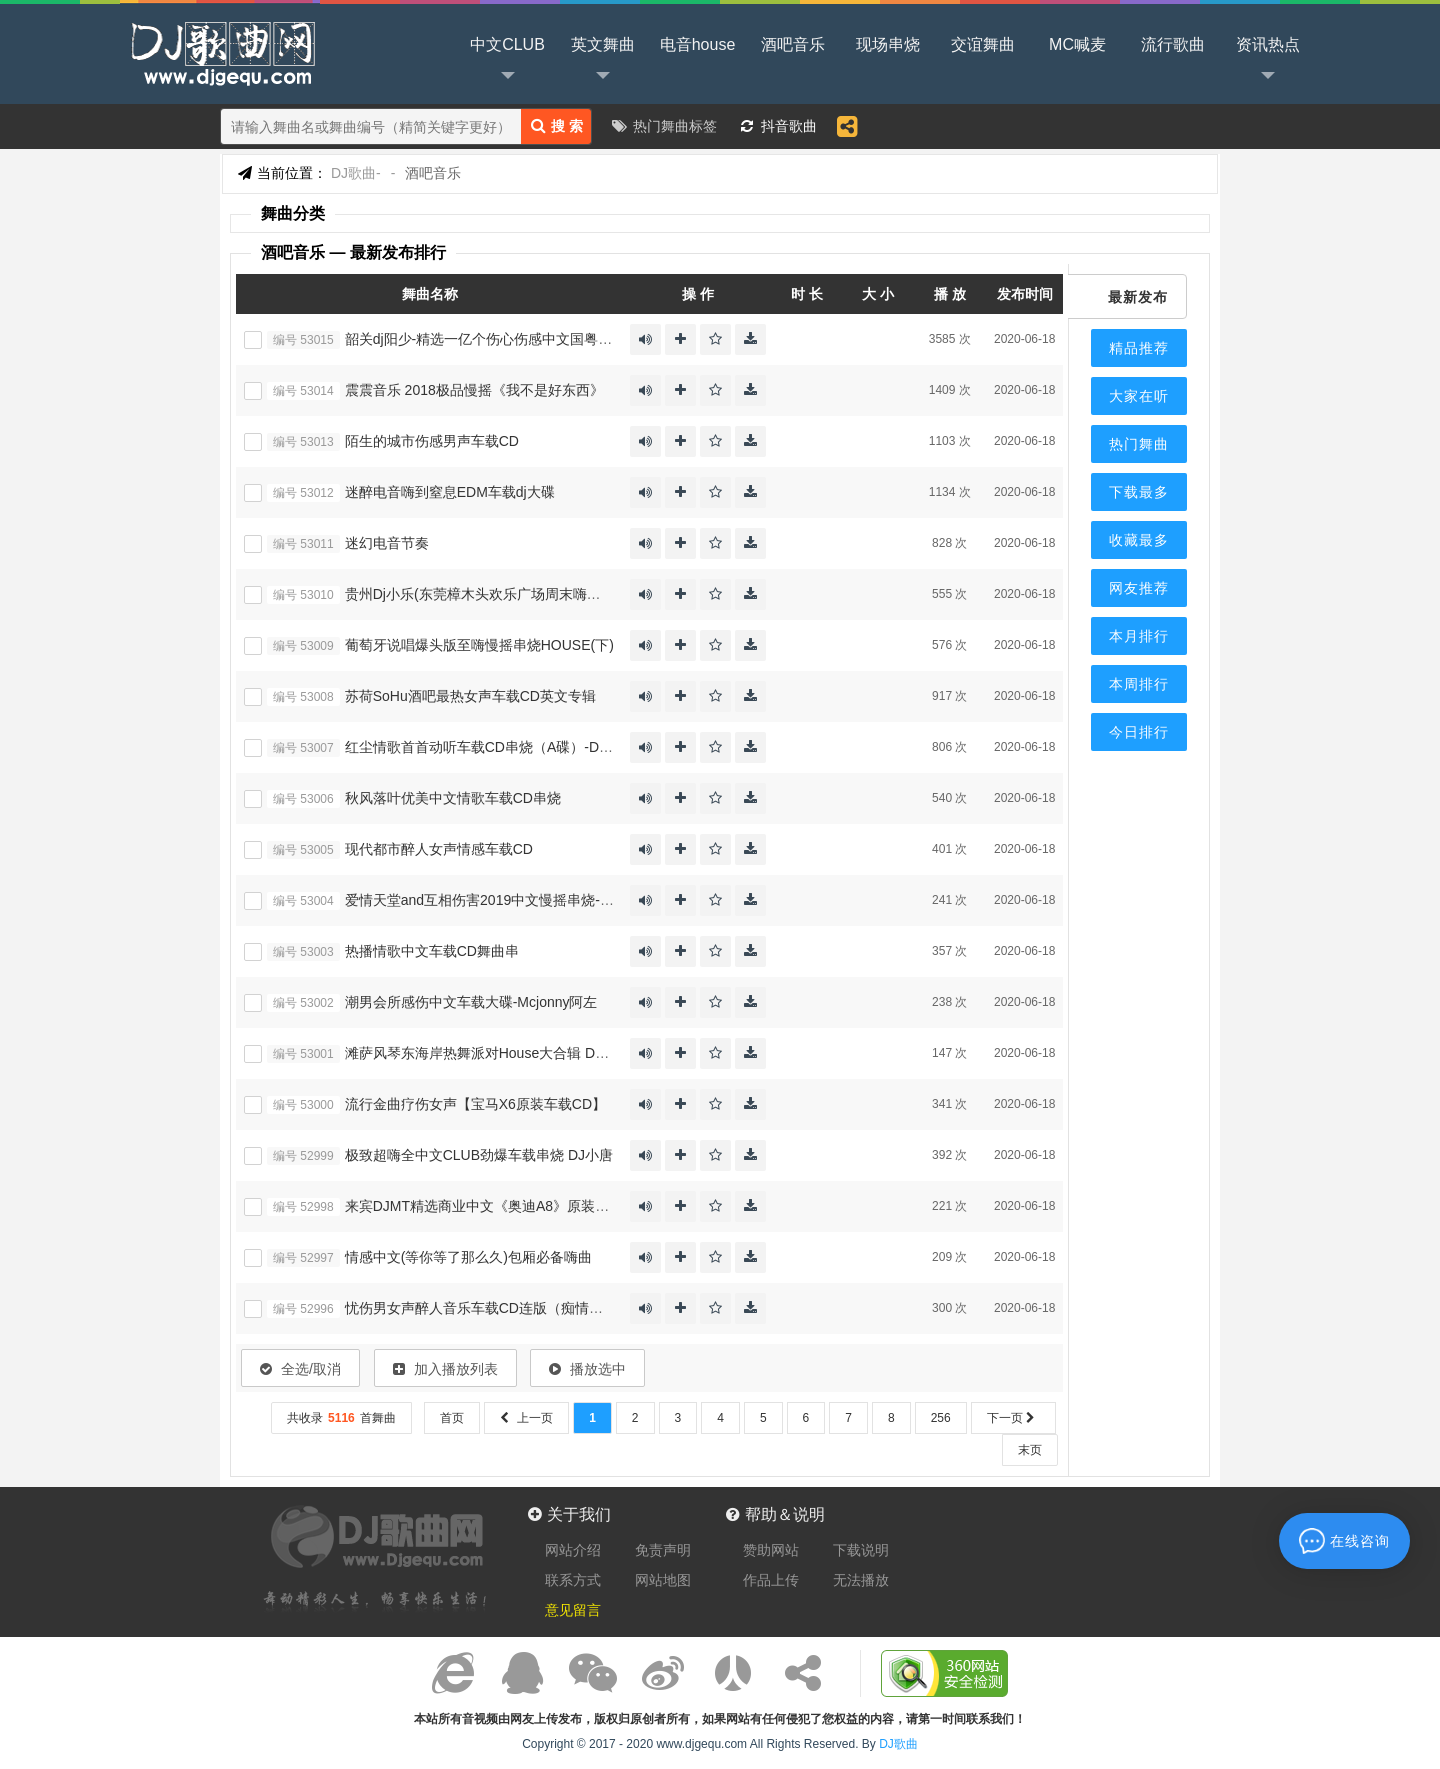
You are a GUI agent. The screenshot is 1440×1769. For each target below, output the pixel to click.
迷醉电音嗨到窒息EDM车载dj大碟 (450, 492)
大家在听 (1139, 396)
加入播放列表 (445, 1369)
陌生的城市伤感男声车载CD (432, 441)
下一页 (1013, 1418)
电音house (698, 44)
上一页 (526, 1418)
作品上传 (771, 1580)
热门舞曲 (1139, 444)
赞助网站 (771, 1550)
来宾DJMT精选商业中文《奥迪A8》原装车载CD (494, 1206)
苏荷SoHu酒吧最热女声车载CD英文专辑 (470, 696)
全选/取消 (300, 1369)
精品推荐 (1139, 348)
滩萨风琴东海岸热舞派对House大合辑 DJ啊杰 (487, 1053)
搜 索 (557, 125)
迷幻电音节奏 (387, 543)
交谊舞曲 (983, 44)
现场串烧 (888, 44)
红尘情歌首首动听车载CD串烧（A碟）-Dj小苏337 (499, 747)
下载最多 (1139, 492)
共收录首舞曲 (341, 1418)
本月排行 (1139, 636)
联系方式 (573, 1580)
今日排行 (1139, 732)
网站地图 (663, 1580)
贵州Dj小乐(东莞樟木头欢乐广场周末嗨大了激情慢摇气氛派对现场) (552, 594)
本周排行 (1139, 684)
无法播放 (861, 1580)
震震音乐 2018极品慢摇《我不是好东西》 (474, 390)
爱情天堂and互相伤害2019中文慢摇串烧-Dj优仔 (493, 900)
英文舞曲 (603, 61)
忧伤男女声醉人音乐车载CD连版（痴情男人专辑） (502, 1308)
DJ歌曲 (220, 52)
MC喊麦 (1077, 44)
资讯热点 (1268, 61)
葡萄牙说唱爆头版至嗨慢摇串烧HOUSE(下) (479, 645)
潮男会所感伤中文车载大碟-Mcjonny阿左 (471, 1002)
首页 (452, 1418)
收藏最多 (1139, 540)
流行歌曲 (1173, 44)
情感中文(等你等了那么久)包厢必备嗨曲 (468, 1257)
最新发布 (1138, 297)
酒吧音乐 (793, 44)
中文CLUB (507, 61)
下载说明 (861, 1550)
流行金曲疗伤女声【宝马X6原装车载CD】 (475, 1104)
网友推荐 (1139, 588)
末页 (1030, 1450)
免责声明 (663, 1550)
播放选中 (587, 1369)
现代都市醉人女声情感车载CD (439, 849)
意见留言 (573, 1610)
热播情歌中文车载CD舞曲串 (432, 951)
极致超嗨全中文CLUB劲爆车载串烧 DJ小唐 (479, 1155)
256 (941, 1418)
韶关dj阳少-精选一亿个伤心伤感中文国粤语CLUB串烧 (511, 339)
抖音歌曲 (789, 126)
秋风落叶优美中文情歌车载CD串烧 (453, 798)
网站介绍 (573, 1550)
